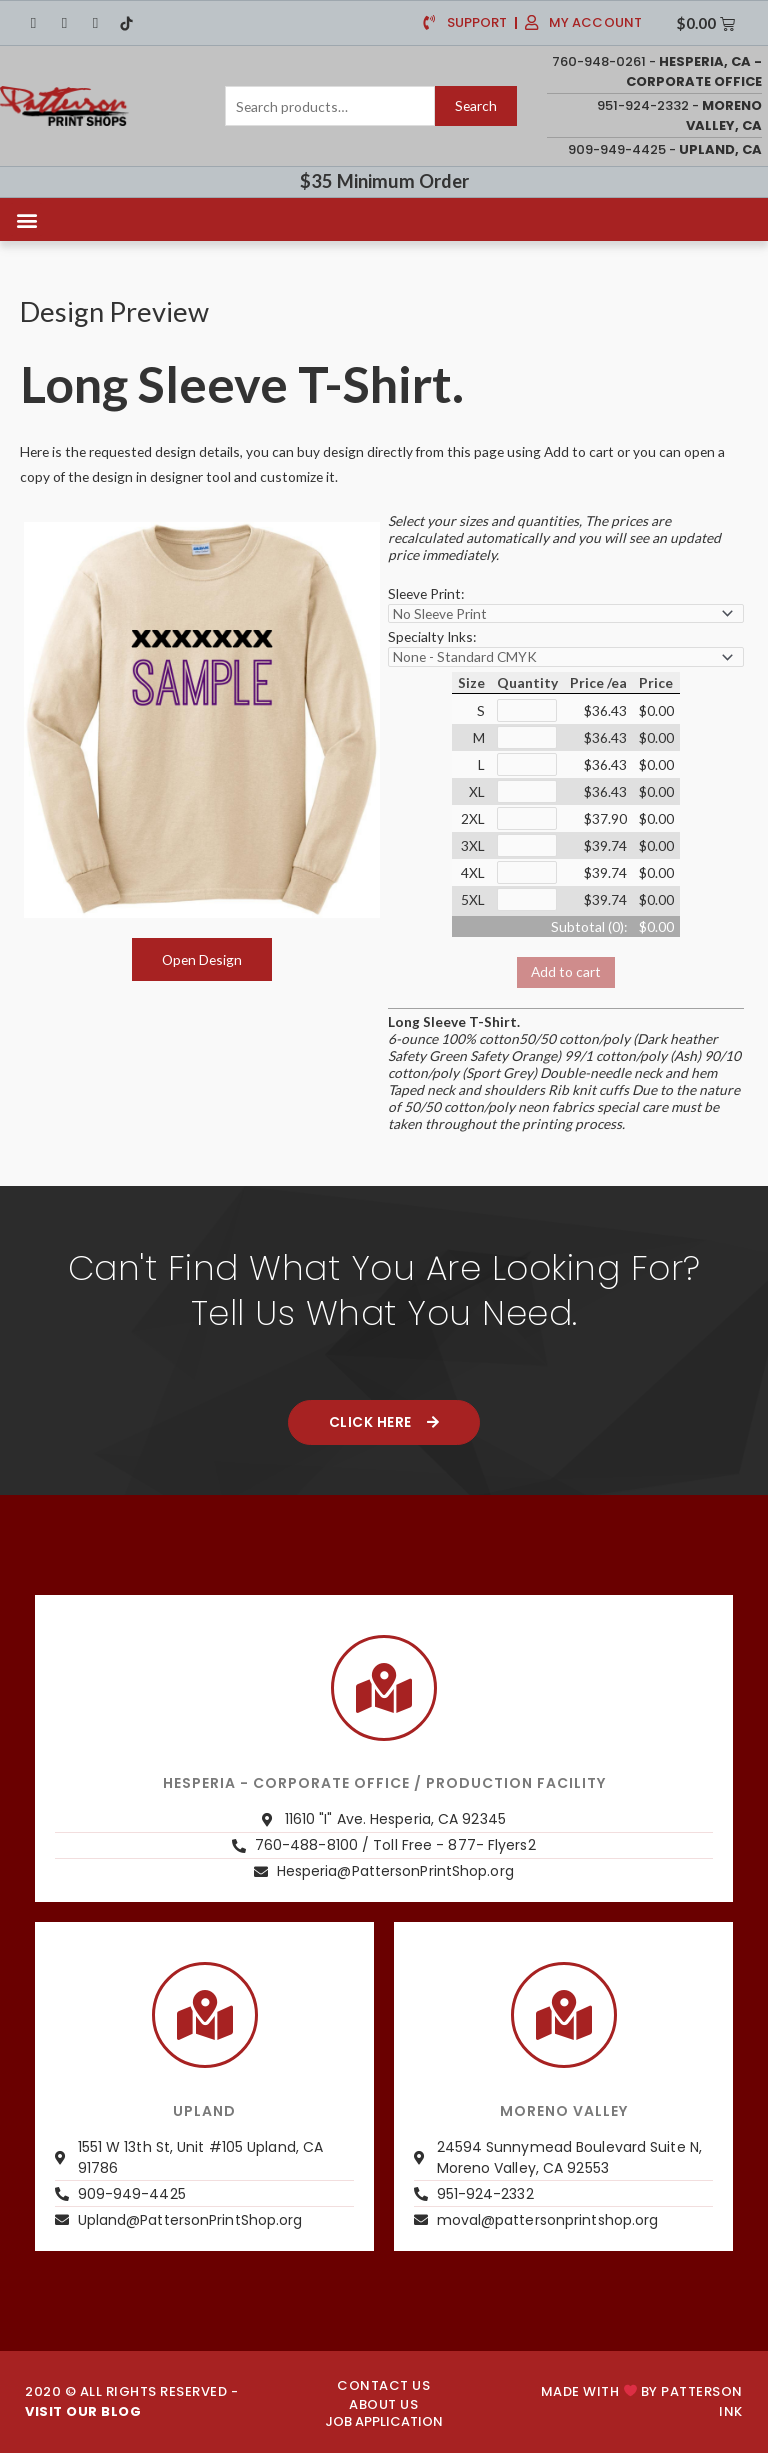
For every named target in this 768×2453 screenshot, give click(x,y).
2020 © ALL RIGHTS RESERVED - (131, 2401)
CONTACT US (383, 2385)
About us (383, 2404)
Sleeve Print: (426, 593)
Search (476, 105)
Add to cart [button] (566, 971)
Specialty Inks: (432, 636)
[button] (26, 219)
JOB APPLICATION (384, 2421)
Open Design (202, 959)
